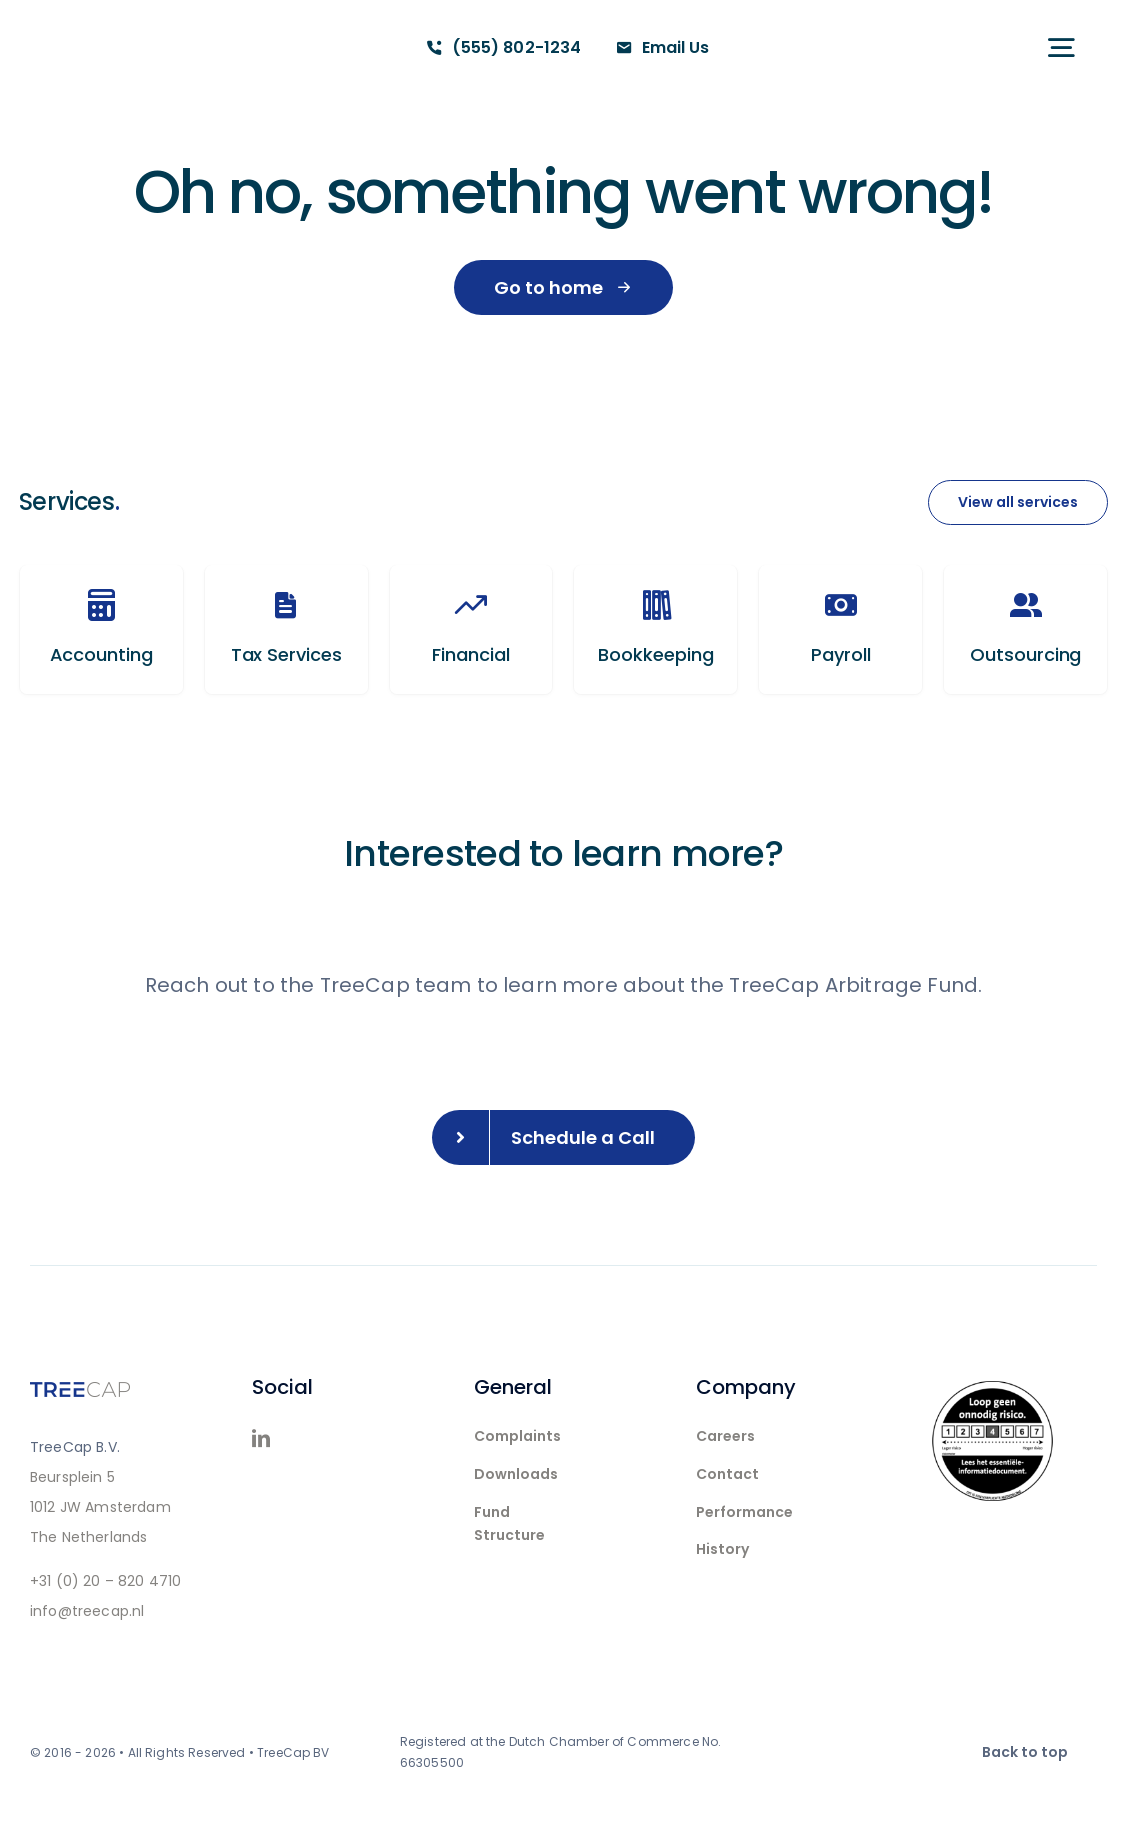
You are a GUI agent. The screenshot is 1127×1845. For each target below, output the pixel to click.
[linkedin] (261, 1438)
